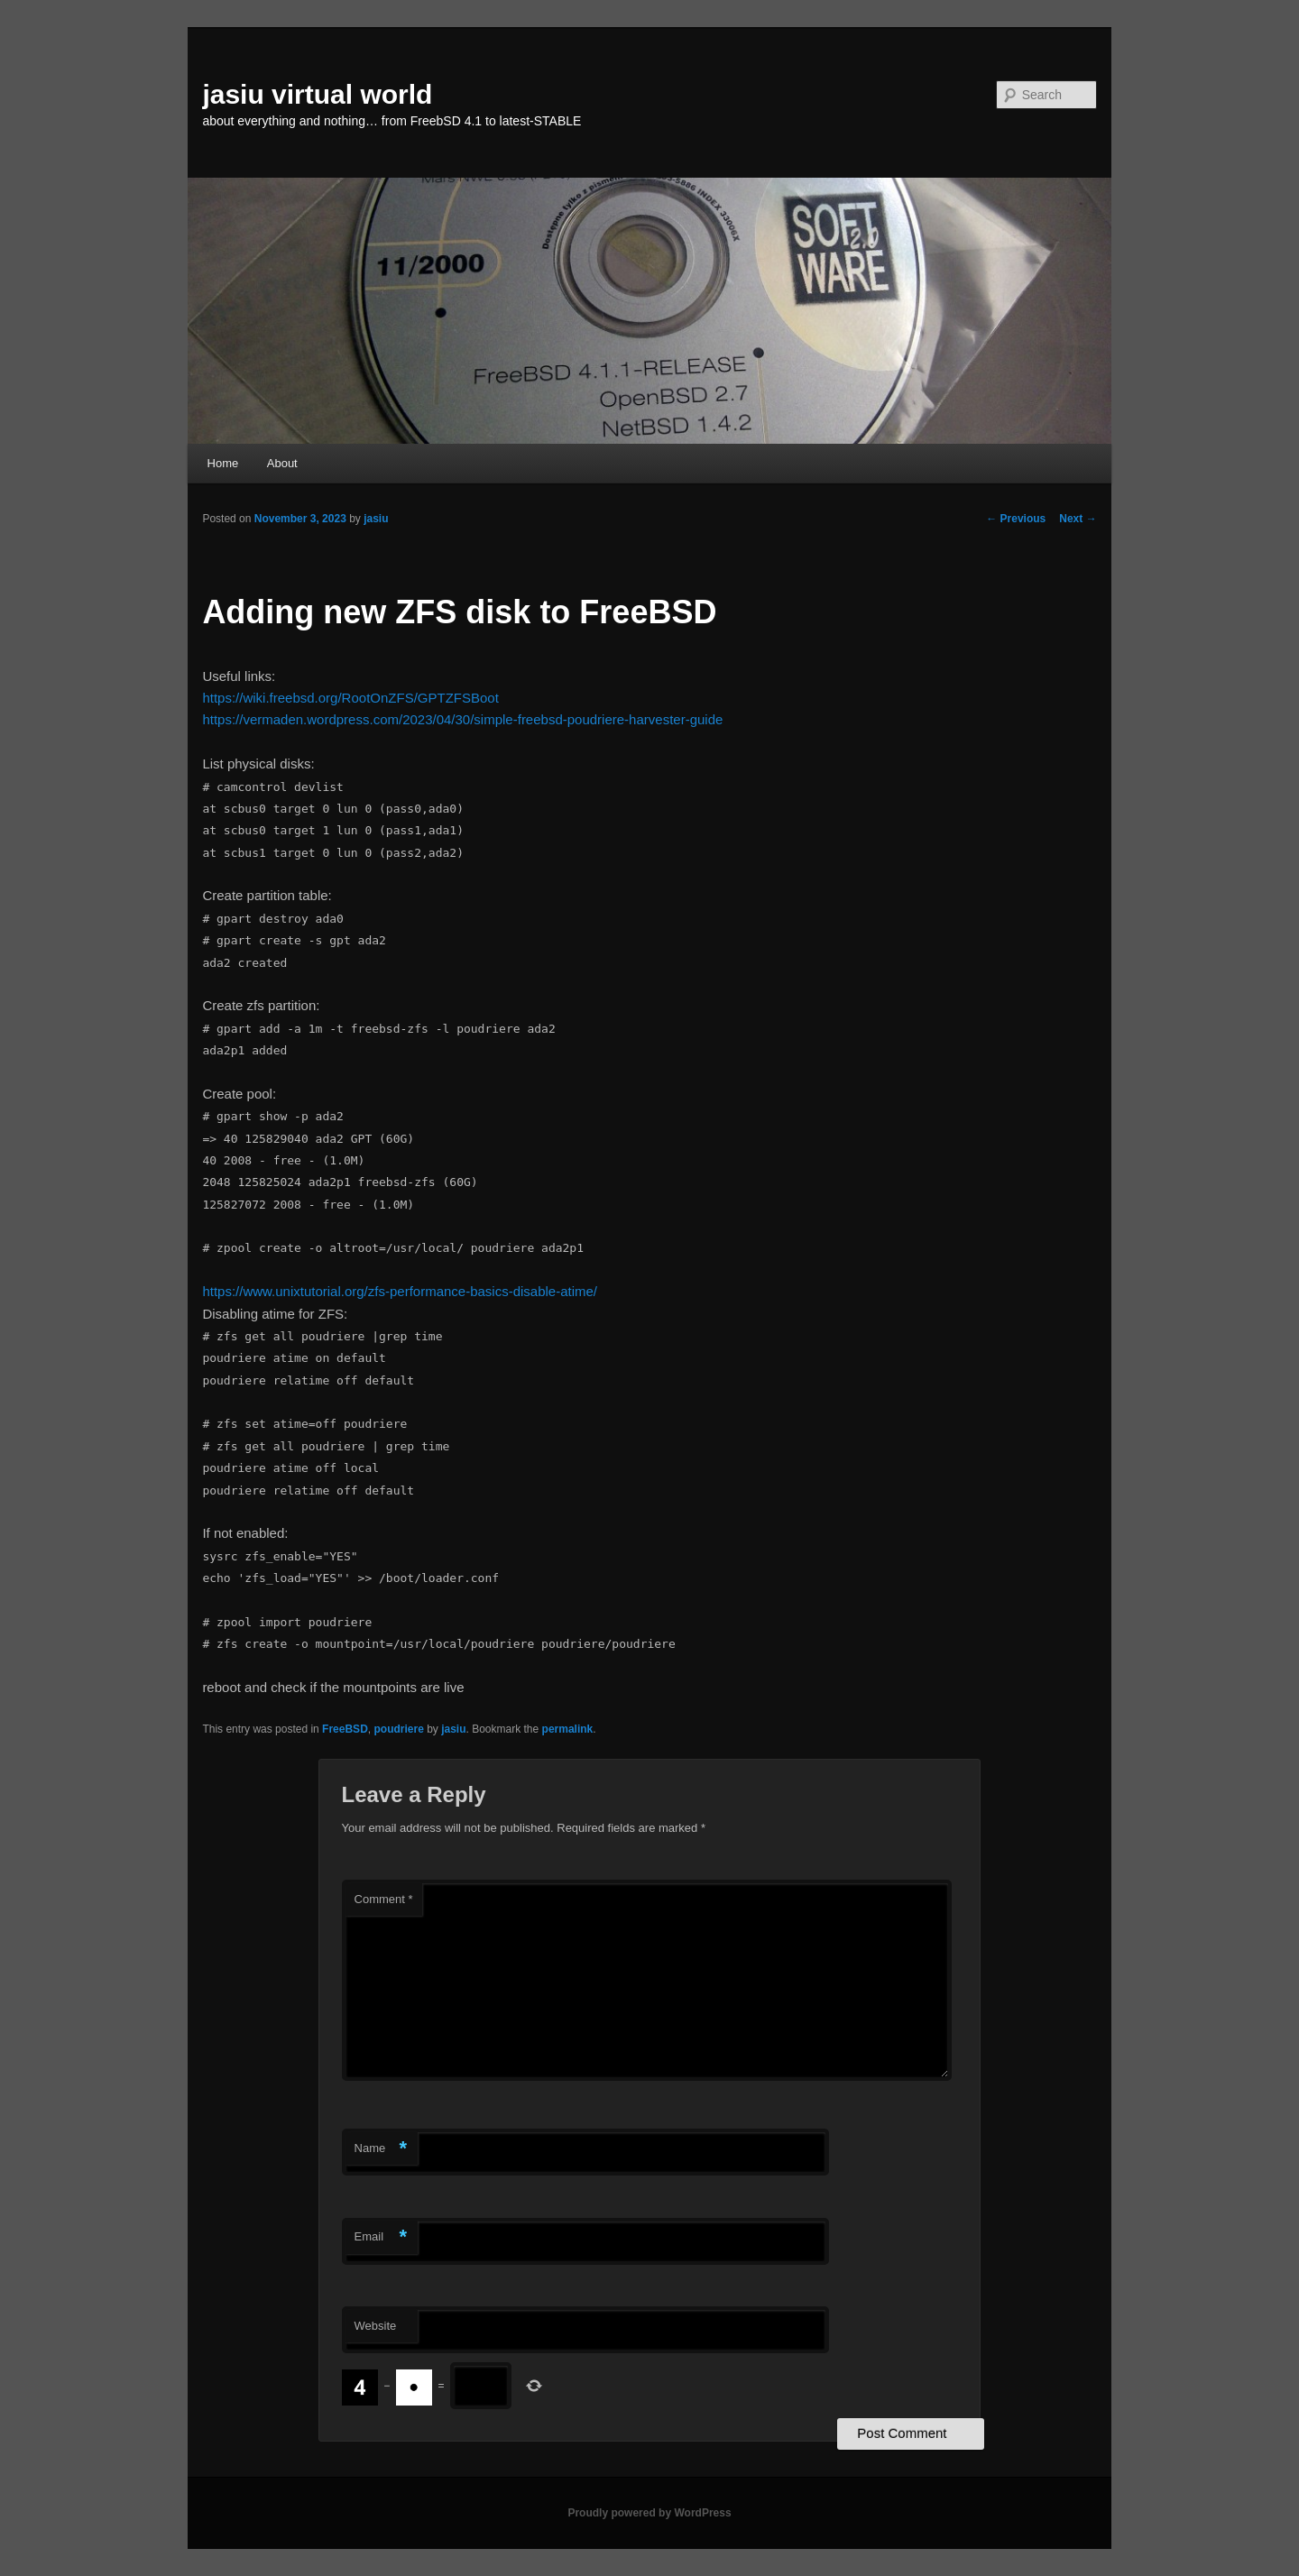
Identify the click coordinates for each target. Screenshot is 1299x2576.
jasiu (376, 518)
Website (376, 2325)
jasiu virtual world (317, 94)
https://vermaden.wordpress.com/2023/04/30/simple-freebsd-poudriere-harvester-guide (462, 719)
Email (381, 2237)
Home (223, 463)
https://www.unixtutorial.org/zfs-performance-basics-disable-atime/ (399, 1291)
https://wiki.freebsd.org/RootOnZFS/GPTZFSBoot (350, 697)
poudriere (398, 1729)
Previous (1016, 518)
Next (1077, 518)
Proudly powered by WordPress (649, 2513)
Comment (384, 1899)
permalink (568, 1729)
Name (381, 2149)
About (282, 463)
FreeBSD (345, 1729)
